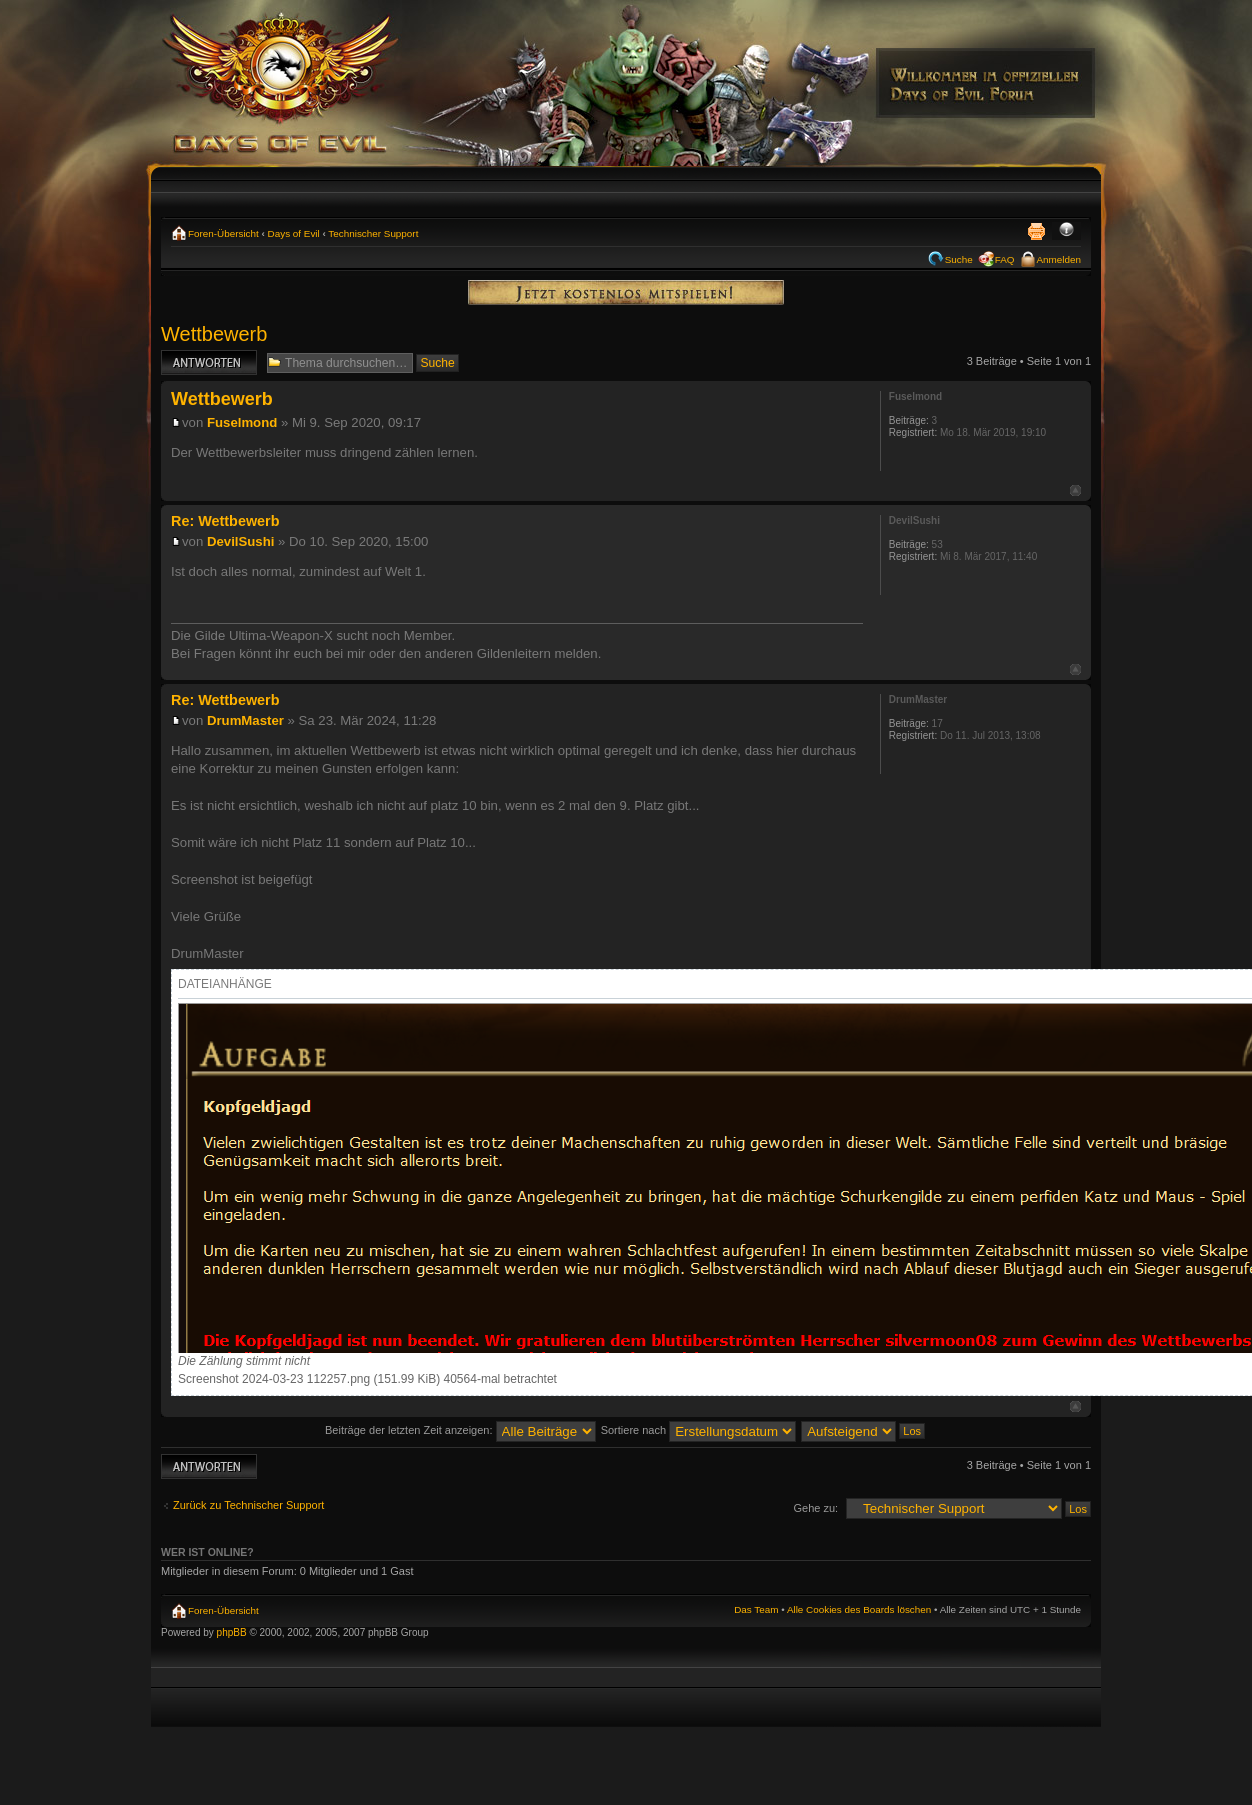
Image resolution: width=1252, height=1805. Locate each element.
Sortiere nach (698, 1430)
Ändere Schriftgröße (1066, 231)
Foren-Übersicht (223, 233)
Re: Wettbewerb (225, 521)
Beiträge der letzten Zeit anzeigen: (460, 1430)
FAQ (1005, 259)
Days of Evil (294, 233)
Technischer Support (373, 233)
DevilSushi (240, 541)
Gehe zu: (815, 1508)
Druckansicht (1036, 231)
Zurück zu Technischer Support (248, 1505)
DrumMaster (245, 720)
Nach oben (1075, 490)
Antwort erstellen (209, 362)
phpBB (232, 1632)
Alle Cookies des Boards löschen (859, 1609)
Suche (959, 259)
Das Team (756, 1609)
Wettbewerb (214, 334)
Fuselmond (242, 422)
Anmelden (1059, 259)
